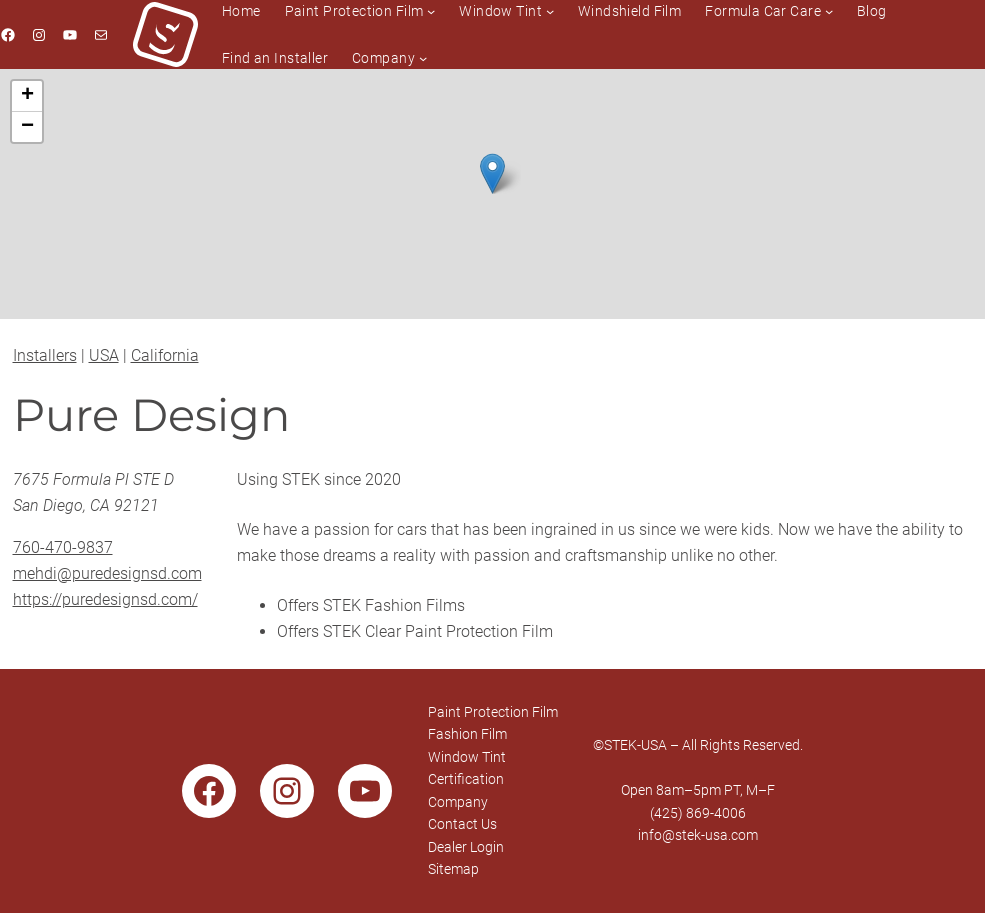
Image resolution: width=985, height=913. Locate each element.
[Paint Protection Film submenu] (431, 11)
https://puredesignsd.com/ (105, 599)
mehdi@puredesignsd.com (107, 573)
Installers (45, 355)
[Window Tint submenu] (550, 11)
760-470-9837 (63, 547)
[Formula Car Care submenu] (829, 11)
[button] (492, 173)
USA (104, 355)
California (165, 355)
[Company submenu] (423, 58)
